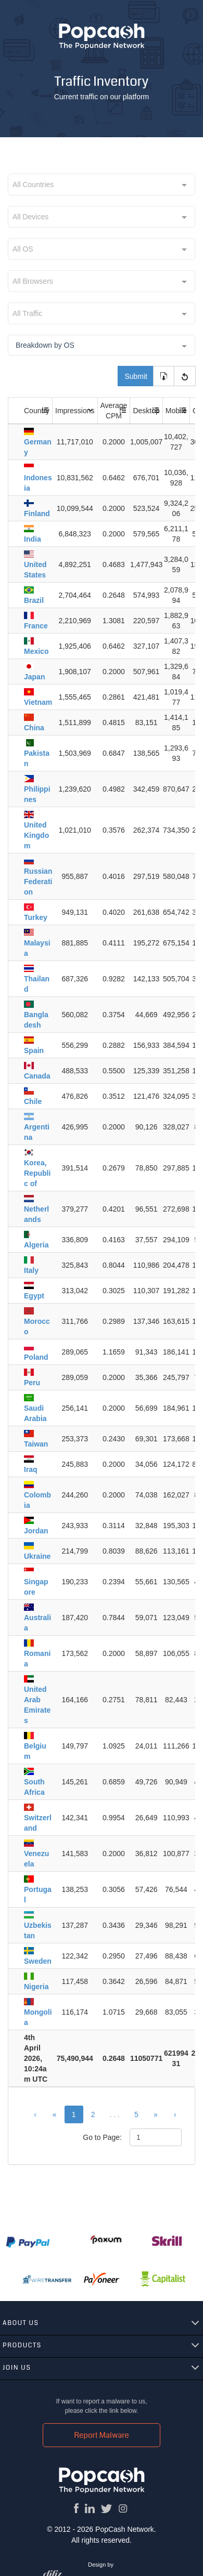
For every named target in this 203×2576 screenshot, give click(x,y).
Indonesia (38, 478)
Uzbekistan (38, 1925)
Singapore (36, 1582)
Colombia (37, 1495)
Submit (135, 376)
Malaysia (37, 943)
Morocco (37, 1321)
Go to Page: (102, 2137)
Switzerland (38, 1818)
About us (21, 2323)
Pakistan (36, 753)
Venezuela (36, 1853)
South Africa (34, 1782)
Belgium (35, 1746)
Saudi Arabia (35, 1408)
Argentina (36, 1127)
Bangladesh (36, 1015)
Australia (37, 1618)
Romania (37, 1653)
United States (35, 564)
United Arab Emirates (37, 1700)
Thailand (36, 979)
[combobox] (101, 184)
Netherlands (36, 1209)
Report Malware (101, 2435)
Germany (38, 442)
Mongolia (38, 2012)
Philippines (37, 789)
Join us (17, 2367)
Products (22, 2345)
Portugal (38, 1889)
